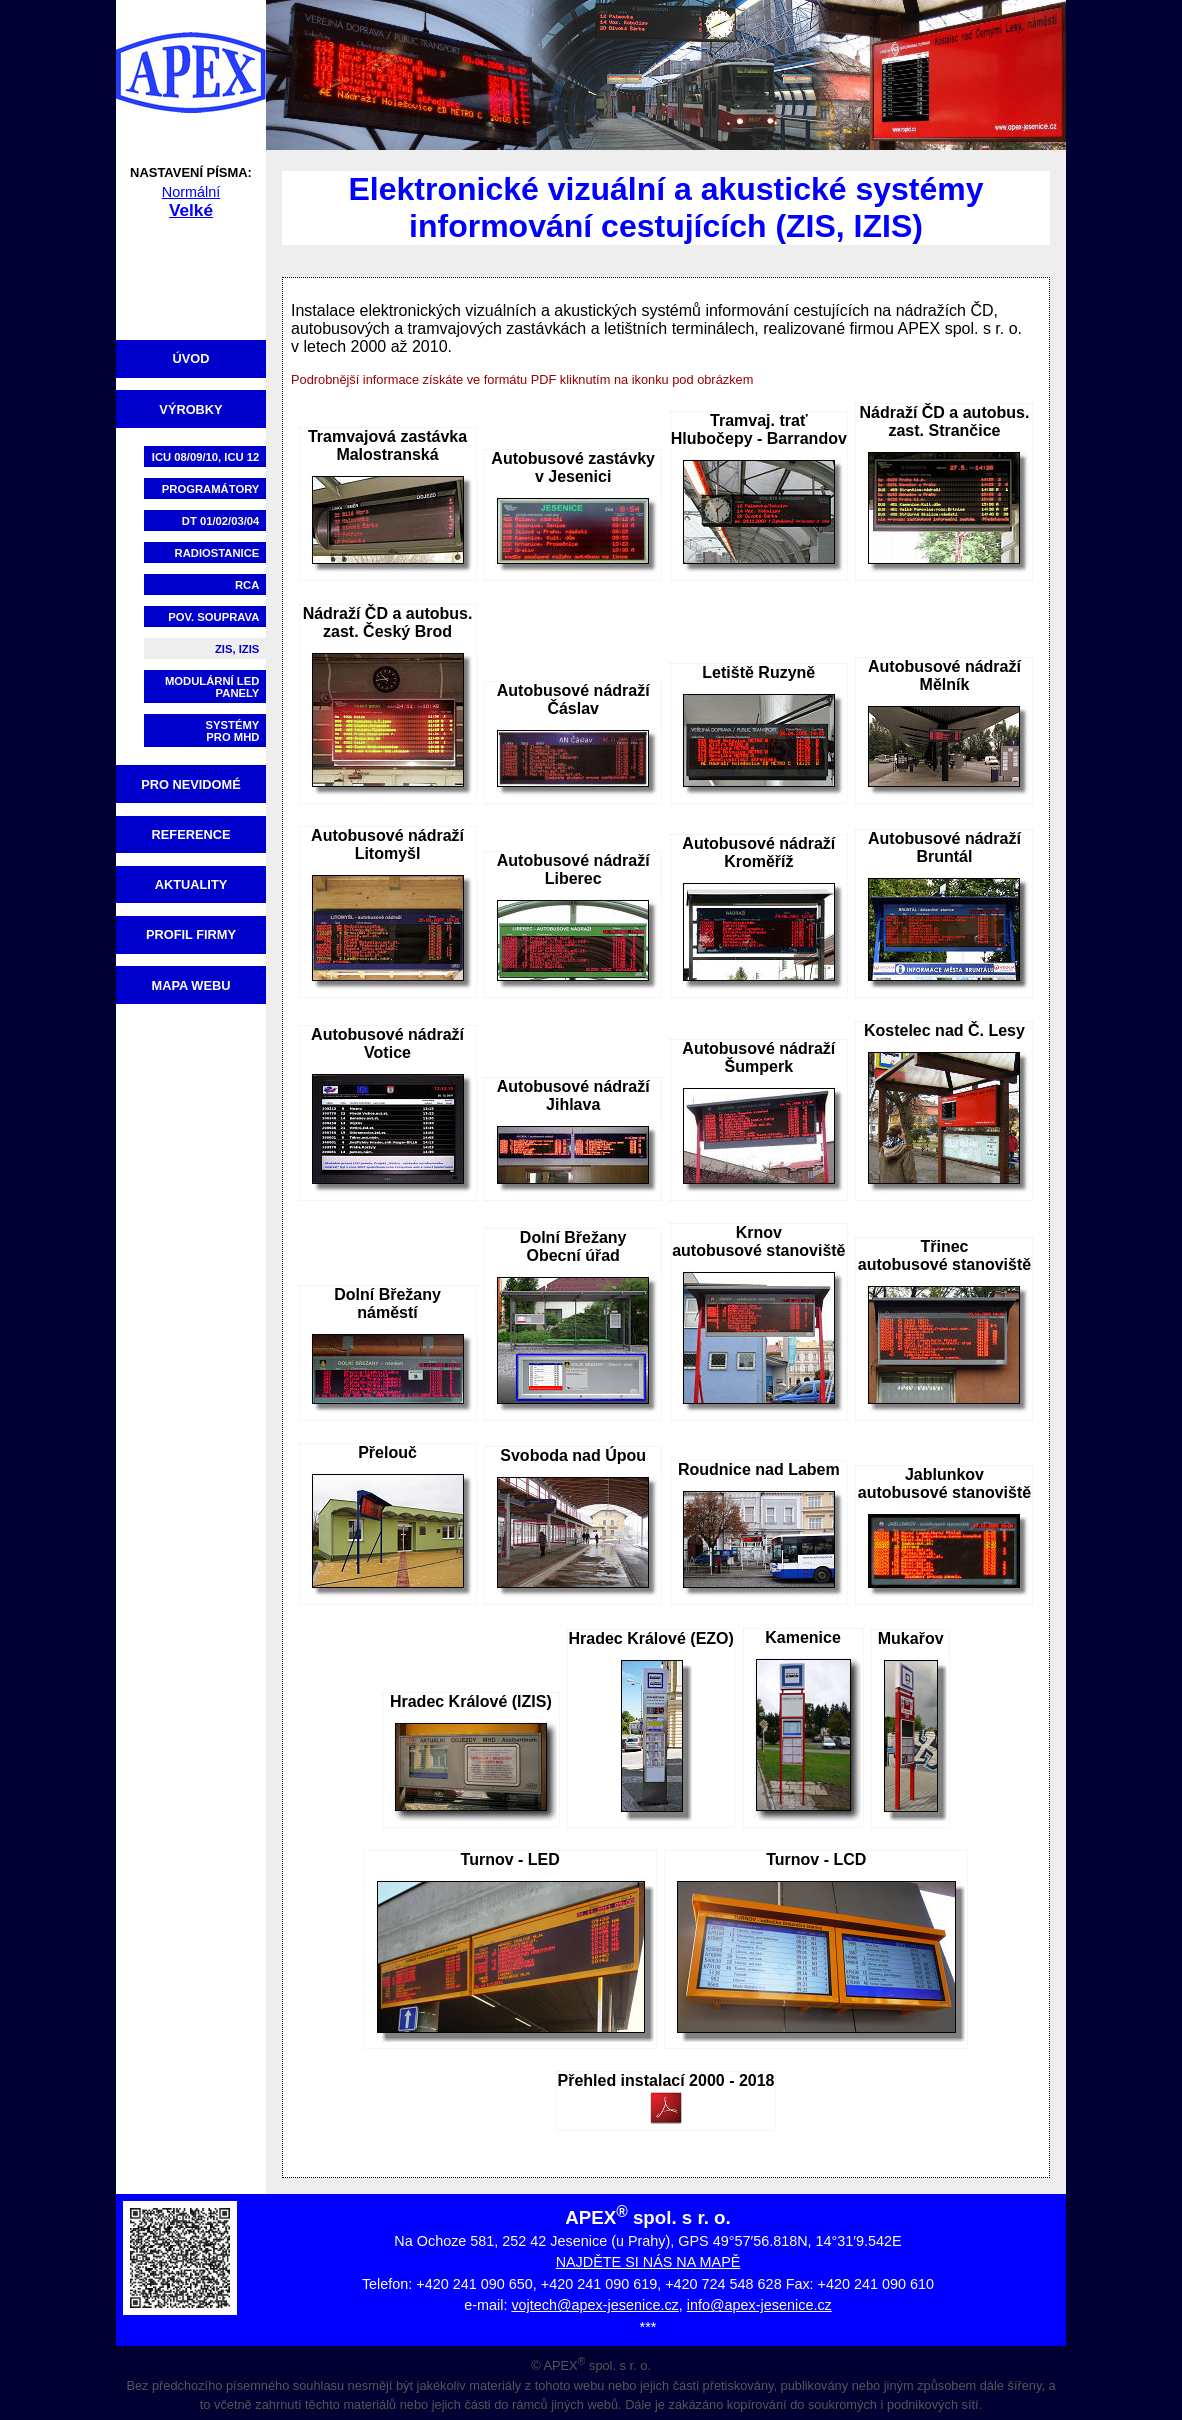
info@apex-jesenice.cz (759, 2305)
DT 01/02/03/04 (221, 521)
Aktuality (191, 884)
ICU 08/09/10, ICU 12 (206, 457)
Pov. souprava (213, 617)
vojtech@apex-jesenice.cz (594, 2305)
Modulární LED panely (212, 687)
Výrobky (190, 409)
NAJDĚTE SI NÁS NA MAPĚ (648, 2262)
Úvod (191, 358)
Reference (191, 834)
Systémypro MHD (233, 731)
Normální (191, 192)
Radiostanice (217, 553)
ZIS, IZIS (237, 649)
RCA (247, 585)
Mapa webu (191, 985)
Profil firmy (191, 934)
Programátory (211, 489)
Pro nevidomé (191, 784)
